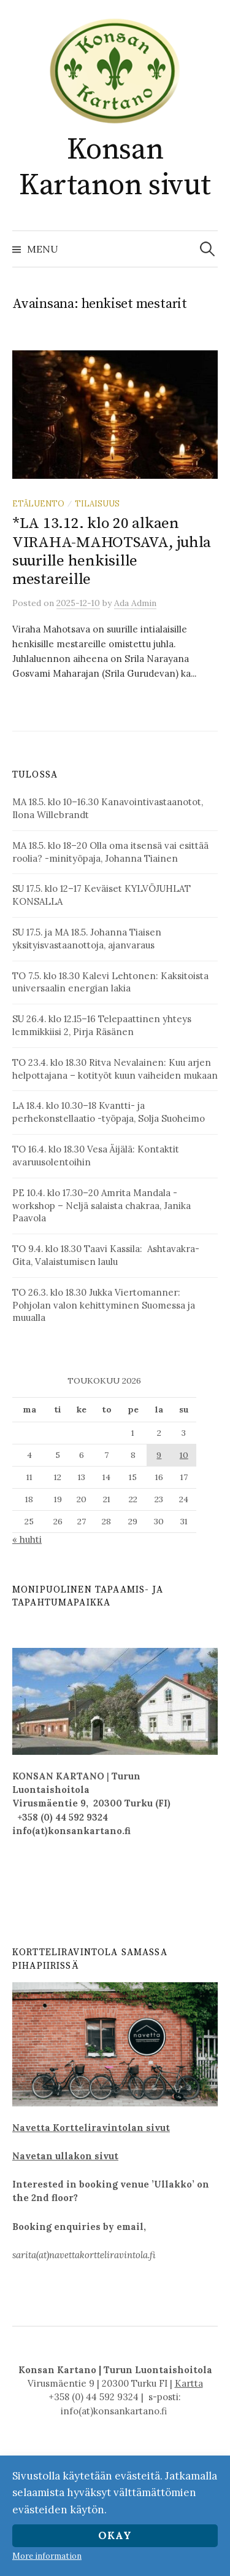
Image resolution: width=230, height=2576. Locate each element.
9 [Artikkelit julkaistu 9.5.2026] (158, 1454)
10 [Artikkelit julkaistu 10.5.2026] (184, 1454)
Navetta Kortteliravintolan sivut (91, 2127)
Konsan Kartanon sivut (114, 168)
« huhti (27, 1539)
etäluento (38, 503)
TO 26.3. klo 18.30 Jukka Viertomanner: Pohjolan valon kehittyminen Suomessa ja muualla (103, 1305)
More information (47, 2556)
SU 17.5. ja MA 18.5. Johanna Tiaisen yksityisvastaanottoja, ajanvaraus (86, 938)
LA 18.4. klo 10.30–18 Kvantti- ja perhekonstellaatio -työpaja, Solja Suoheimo (108, 1112)
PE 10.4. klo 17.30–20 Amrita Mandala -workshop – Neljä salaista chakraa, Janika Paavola (101, 1205)
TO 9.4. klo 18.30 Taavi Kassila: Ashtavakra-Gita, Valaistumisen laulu (105, 1255)
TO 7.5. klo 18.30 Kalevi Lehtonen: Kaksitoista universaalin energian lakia (110, 982)
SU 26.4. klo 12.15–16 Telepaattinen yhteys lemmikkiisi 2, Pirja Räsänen (101, 1025)
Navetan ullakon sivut (65, 2156)
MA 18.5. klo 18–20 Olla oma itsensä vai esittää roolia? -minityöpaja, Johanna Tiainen (110, 852)
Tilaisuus (97, 503)
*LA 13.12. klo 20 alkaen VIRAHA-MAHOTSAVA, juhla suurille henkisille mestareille (111, 551)
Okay (114, 2535)
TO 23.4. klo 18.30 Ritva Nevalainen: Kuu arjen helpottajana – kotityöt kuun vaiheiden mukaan (115, 1069)
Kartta (189, 2383)
